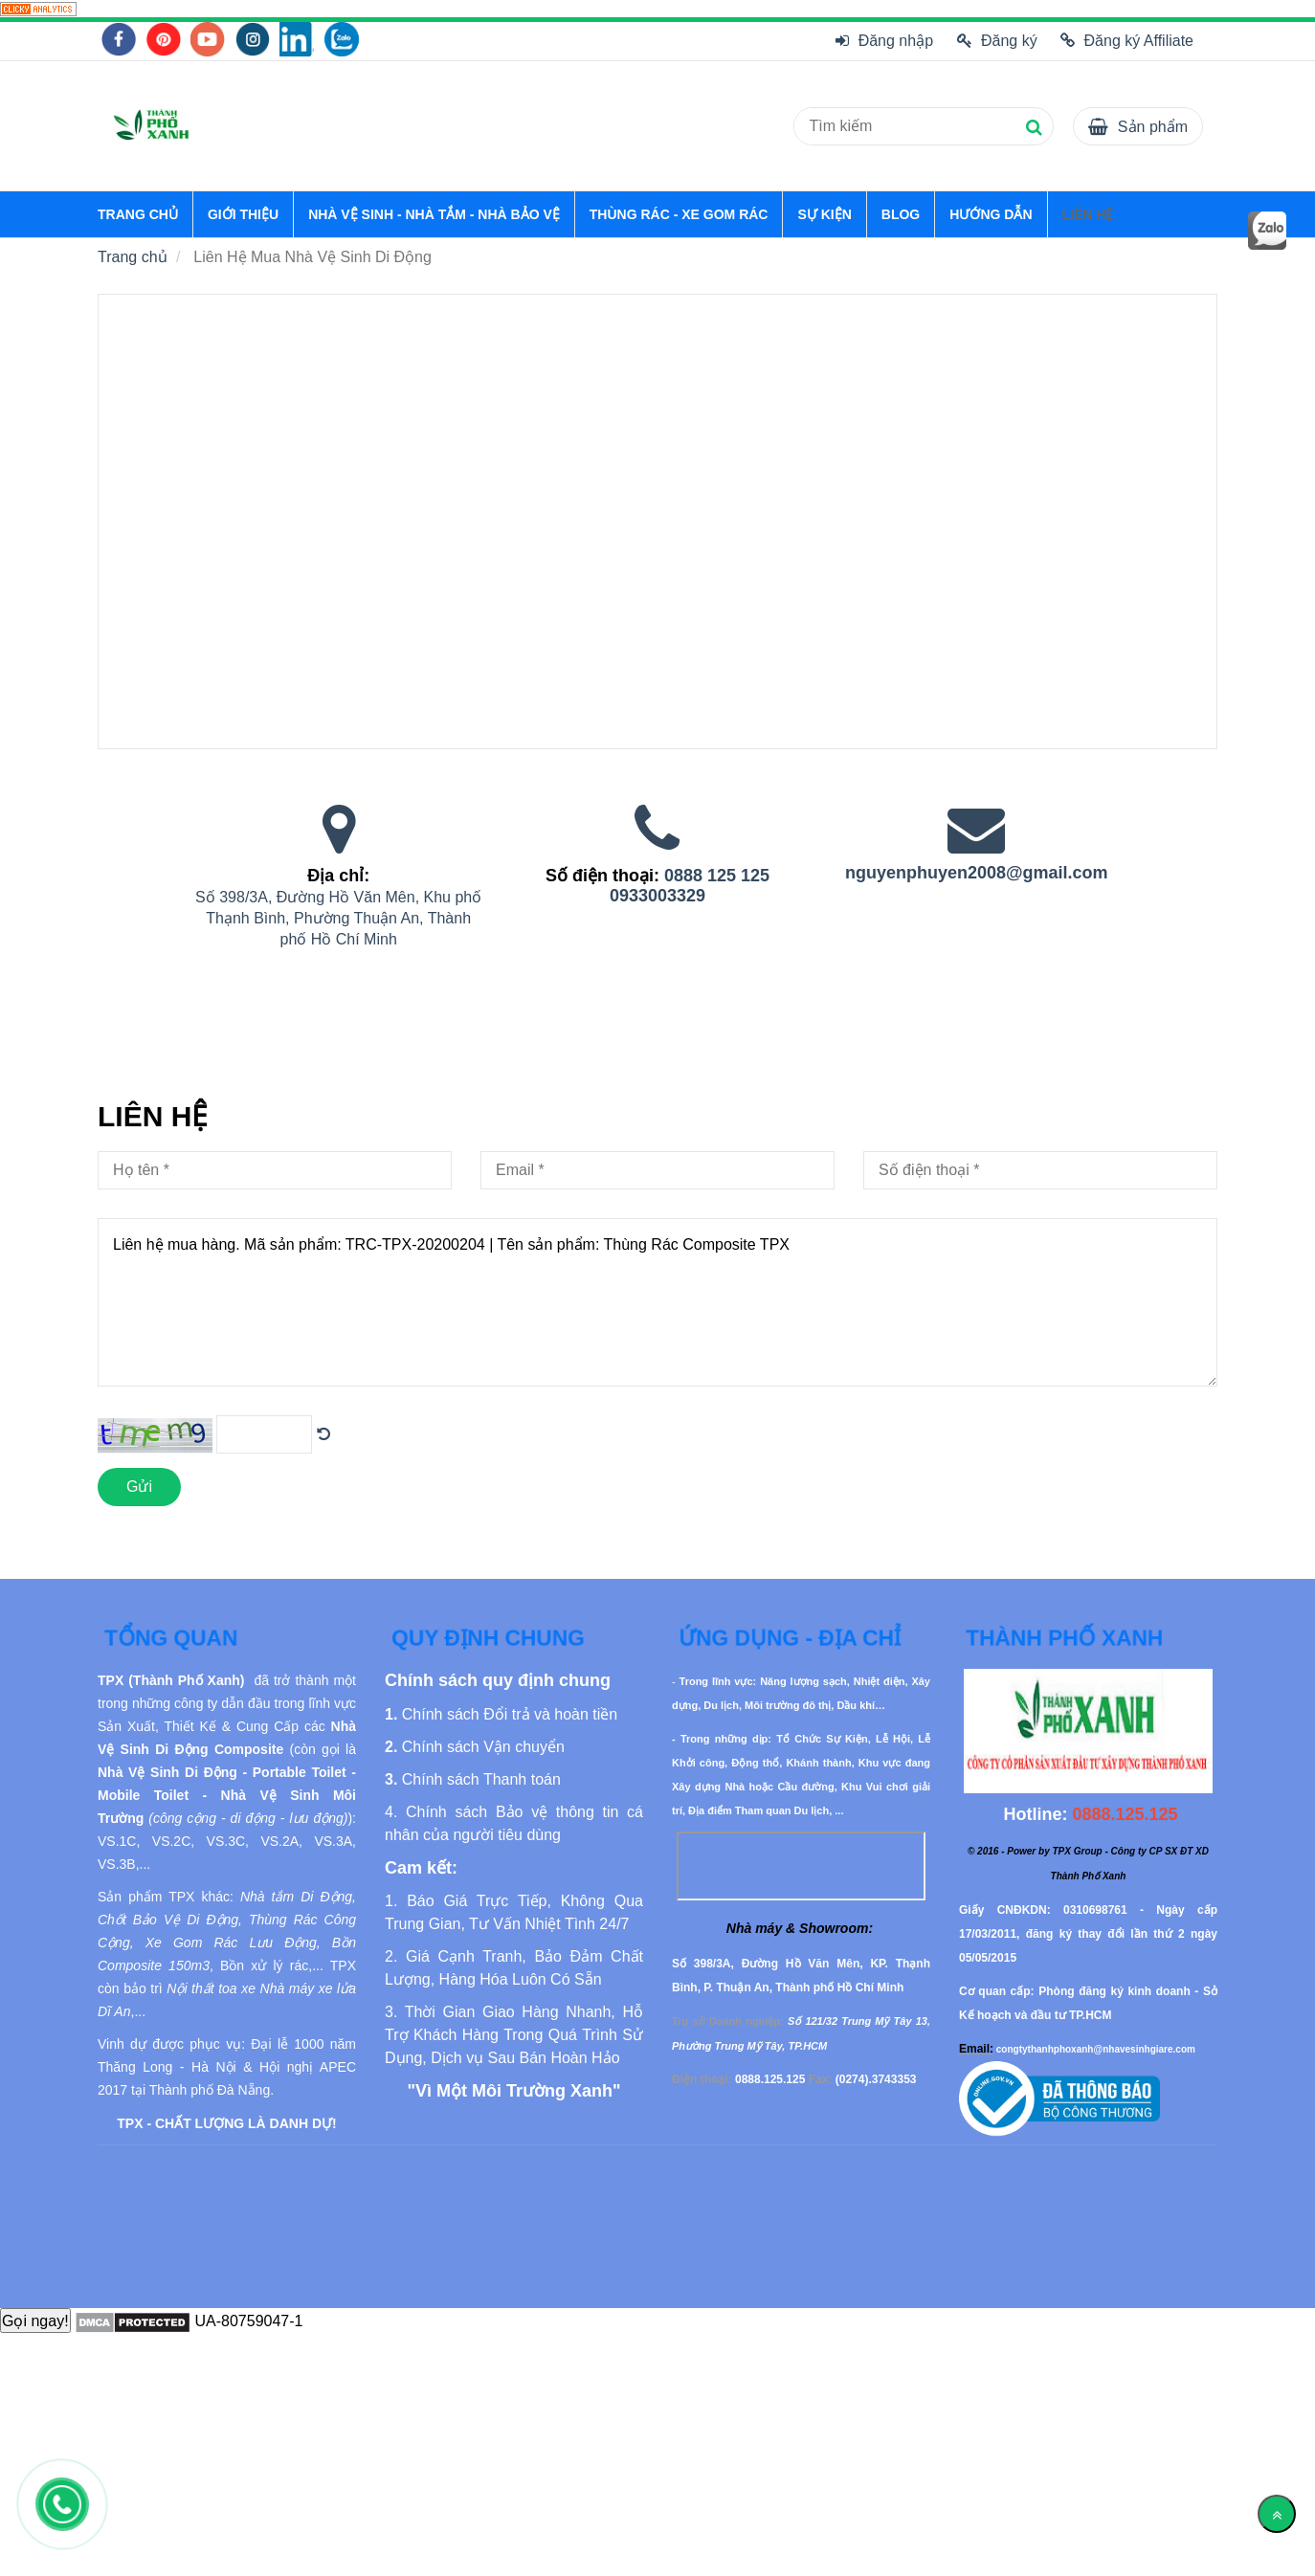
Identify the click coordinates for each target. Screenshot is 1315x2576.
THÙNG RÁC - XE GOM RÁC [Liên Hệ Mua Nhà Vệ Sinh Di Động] (679, 214)
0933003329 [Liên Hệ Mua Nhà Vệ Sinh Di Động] (657, 895)
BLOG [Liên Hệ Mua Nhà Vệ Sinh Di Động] (900, 214)
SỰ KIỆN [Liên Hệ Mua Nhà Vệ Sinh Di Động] (824, 214)
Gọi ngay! (35, 2321)
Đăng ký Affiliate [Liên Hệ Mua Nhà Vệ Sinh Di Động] (1126, 41)
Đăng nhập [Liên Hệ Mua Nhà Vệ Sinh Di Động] (884, 41)
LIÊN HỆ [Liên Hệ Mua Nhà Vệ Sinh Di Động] (1088, 214)
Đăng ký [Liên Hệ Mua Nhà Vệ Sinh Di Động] (997, 41)
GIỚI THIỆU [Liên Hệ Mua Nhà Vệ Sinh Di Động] (243, 214)
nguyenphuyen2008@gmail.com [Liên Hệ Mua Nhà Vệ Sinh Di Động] (976, 872)
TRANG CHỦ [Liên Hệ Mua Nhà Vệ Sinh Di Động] (138, 214)
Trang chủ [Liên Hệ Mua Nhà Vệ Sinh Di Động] (132, 257)
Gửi (139, 1486)
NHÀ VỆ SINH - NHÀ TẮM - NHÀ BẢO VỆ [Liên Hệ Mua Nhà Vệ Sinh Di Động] (434, 214)
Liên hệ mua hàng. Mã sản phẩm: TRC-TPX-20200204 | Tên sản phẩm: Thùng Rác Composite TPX (657, 1302)
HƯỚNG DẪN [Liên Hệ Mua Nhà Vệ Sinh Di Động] (990, 214)
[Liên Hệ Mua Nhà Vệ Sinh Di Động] (38, 8)
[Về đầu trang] (1277, 2514)
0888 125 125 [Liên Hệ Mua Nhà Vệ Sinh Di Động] (716, 875)
